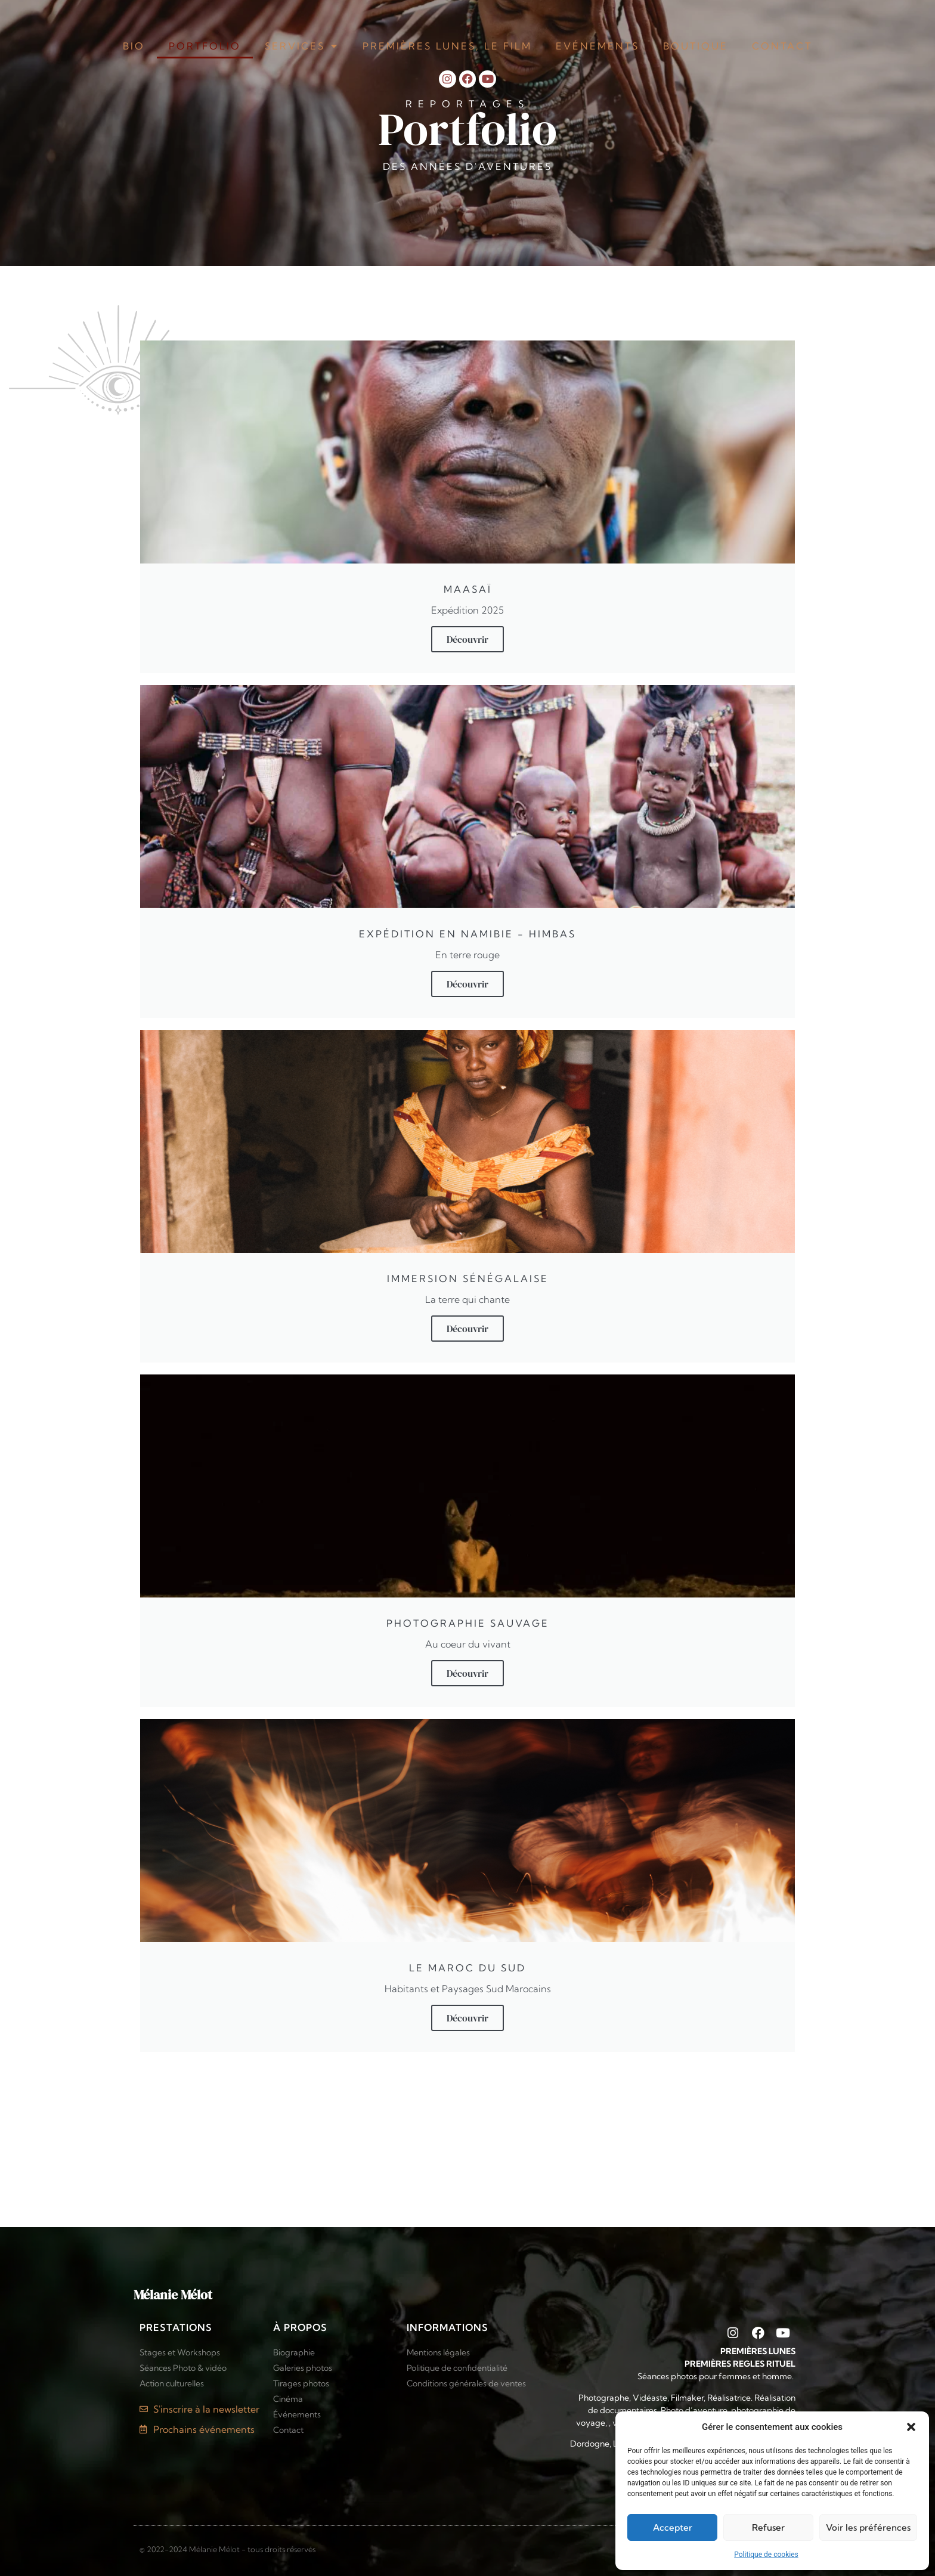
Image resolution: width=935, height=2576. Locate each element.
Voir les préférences (868, 2527)
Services (302, 46)
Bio (134, 46)
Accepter (672, 2527)
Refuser (768, 2527)
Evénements (597, 46)
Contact (782, 46)
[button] (911, 2427)
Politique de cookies (766, 2554)
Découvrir (467, 639)
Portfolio (205, 46)
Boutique (695, 46)
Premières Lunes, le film (447, 46)
